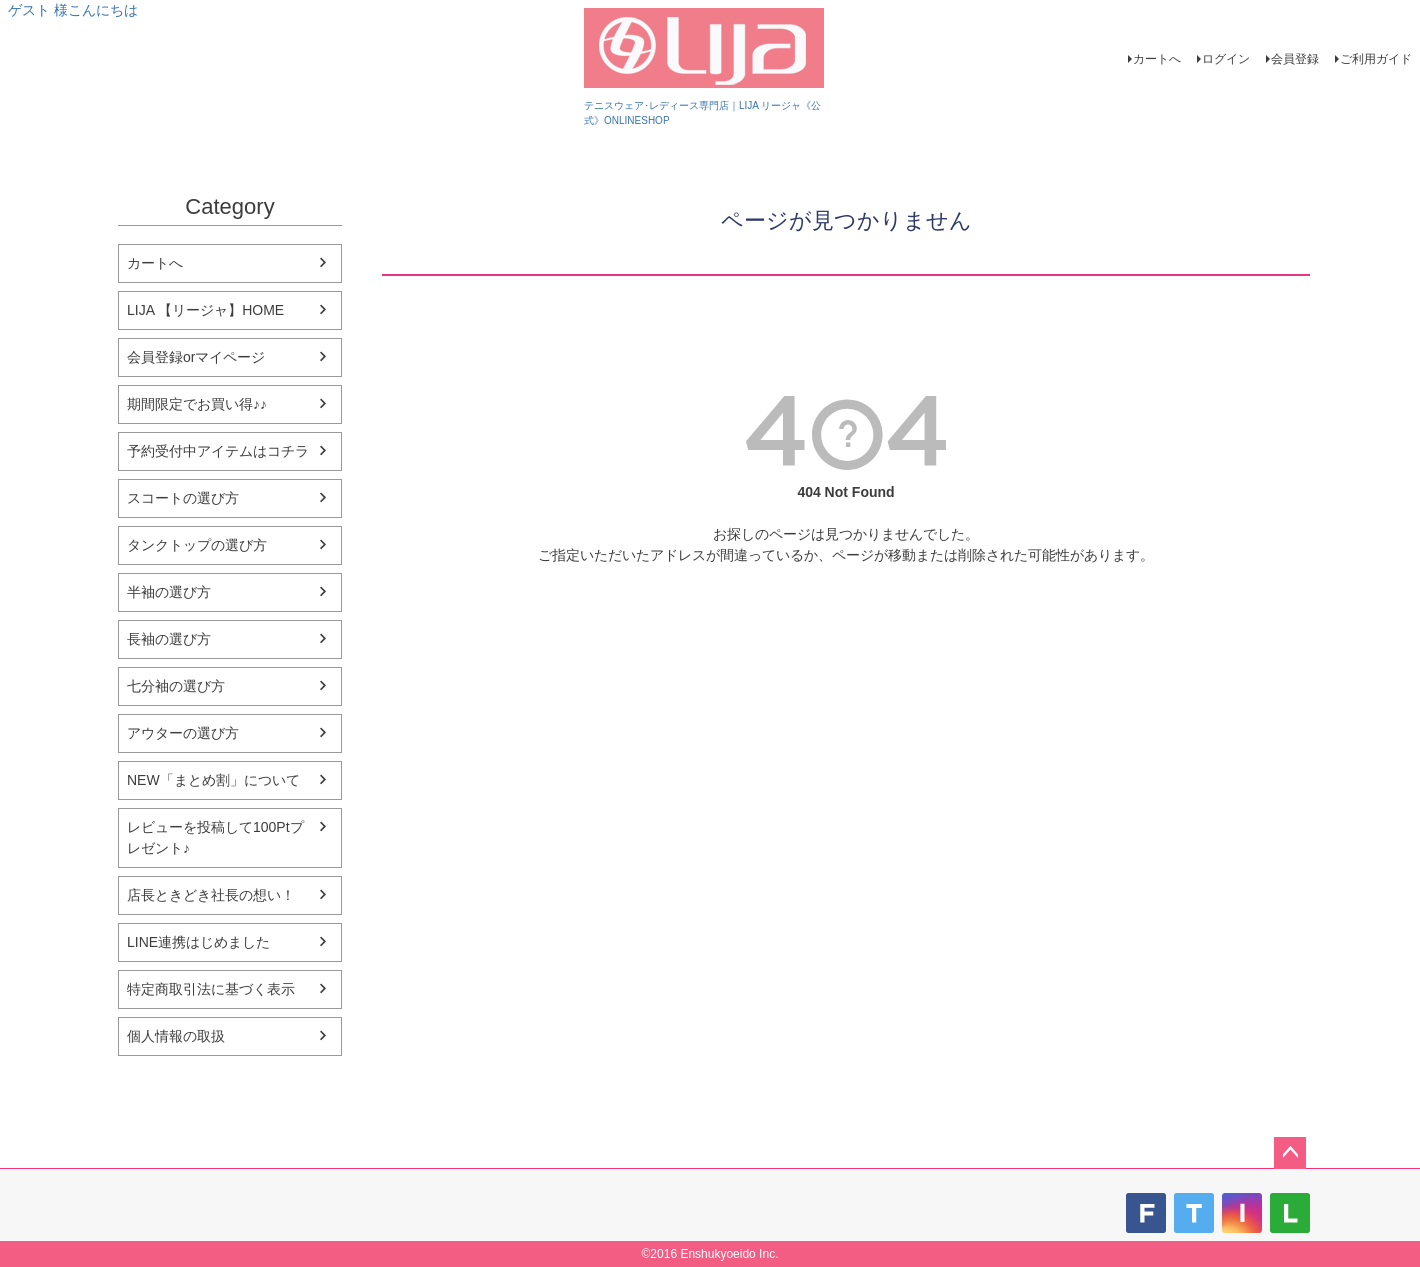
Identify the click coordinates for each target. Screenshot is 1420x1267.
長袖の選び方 (169, 639)
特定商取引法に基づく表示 (211, 989)
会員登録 (1295, 59)
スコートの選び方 (183, 498)
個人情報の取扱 (176, 1036)
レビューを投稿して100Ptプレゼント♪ (215, 837)
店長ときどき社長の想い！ (211, 895)
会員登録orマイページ (196, 357)
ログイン (1226, 59)
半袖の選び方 (169, 592)
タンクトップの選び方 (197, 545)
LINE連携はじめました (198, 942)
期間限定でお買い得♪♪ (197, 404)
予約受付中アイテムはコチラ (218, 451)
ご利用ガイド (1376, 59)
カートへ (1157, 59)
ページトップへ (1290, 1153)
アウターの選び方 (183, 733)
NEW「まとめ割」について (213, 780)
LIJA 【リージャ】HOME (205, 310)
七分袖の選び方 (176, 686)
